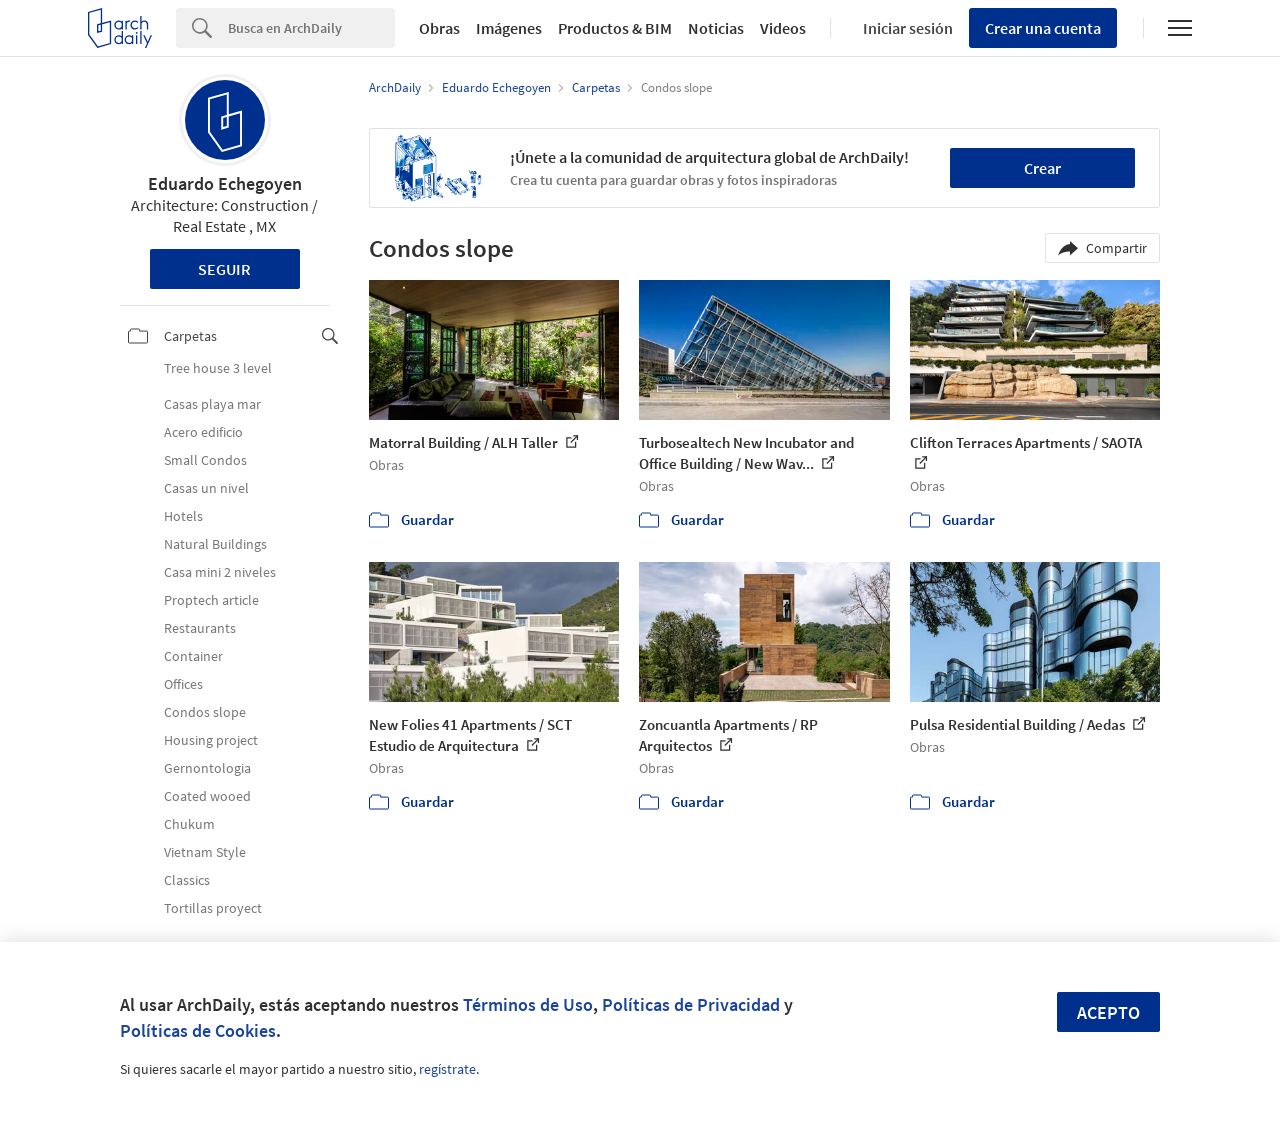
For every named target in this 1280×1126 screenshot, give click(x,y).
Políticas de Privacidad (691, 1004)
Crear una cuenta (1043, 28)
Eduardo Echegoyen (225, 183)
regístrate (447, 1069)
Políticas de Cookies (198, 1030)
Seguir (224, 269)
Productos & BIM (615, 28)
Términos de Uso (528, 1004)
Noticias (716, 28)
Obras (439, 28)
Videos (783, 28)
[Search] (311, 28)
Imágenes (509, 28)
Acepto (1108, 1012)
